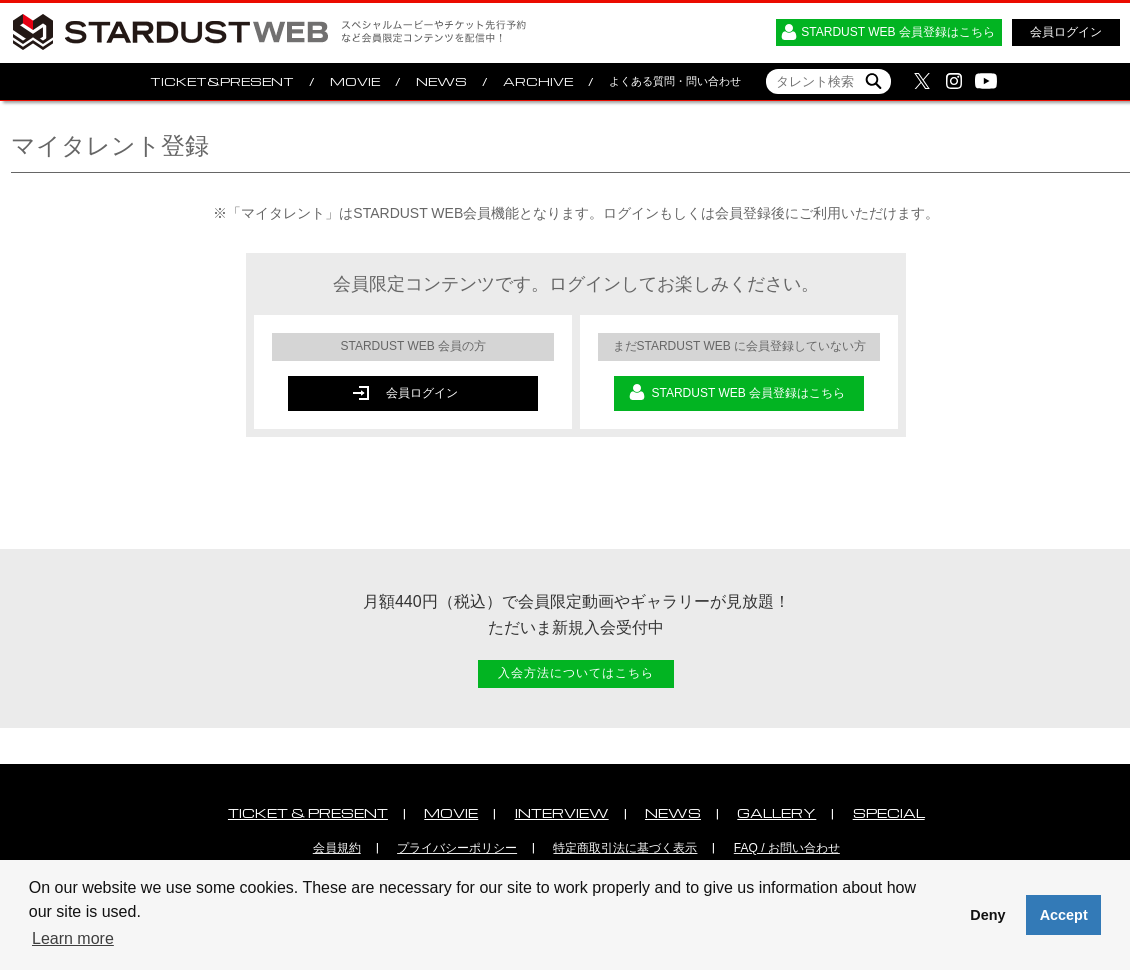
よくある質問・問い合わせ (675, 81)
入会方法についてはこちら (576, 673)
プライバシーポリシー (457, 848)
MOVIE (355, 81)
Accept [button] (1064, 915)
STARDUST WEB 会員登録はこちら (898, 32)
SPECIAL (889, 812)
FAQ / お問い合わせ (787, 848)
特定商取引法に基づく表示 (625, 848)
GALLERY (776, 812)
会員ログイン (1066, 32)
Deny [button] (987, 915)
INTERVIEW (562, 812)
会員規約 (337, 848)
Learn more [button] (73, 938)
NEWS (441, 81)
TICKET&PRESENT (222, 81)
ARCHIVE (538, 81)
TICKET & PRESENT (308, 812)
